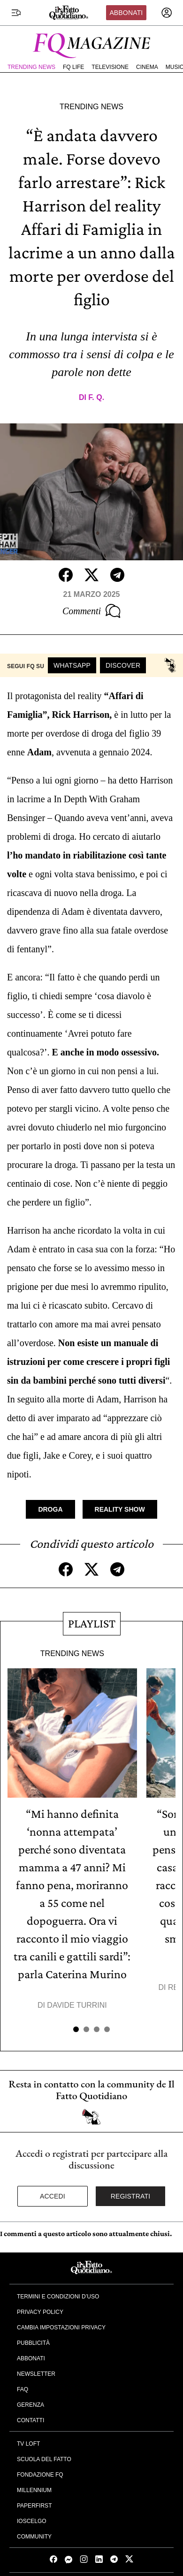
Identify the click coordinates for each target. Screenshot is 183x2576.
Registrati (131, 2196)
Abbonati (126, 12)
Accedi (52, 2196)
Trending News (31, 67)
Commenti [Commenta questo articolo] (91, 611)
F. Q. (96, 397)
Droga (50, 1509)
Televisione (110, 67)
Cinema (147, 67)
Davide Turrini (77, 2005)
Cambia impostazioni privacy (61, 2327)
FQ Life (73, 67)
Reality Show (120, 1509)
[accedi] (166, 13)
